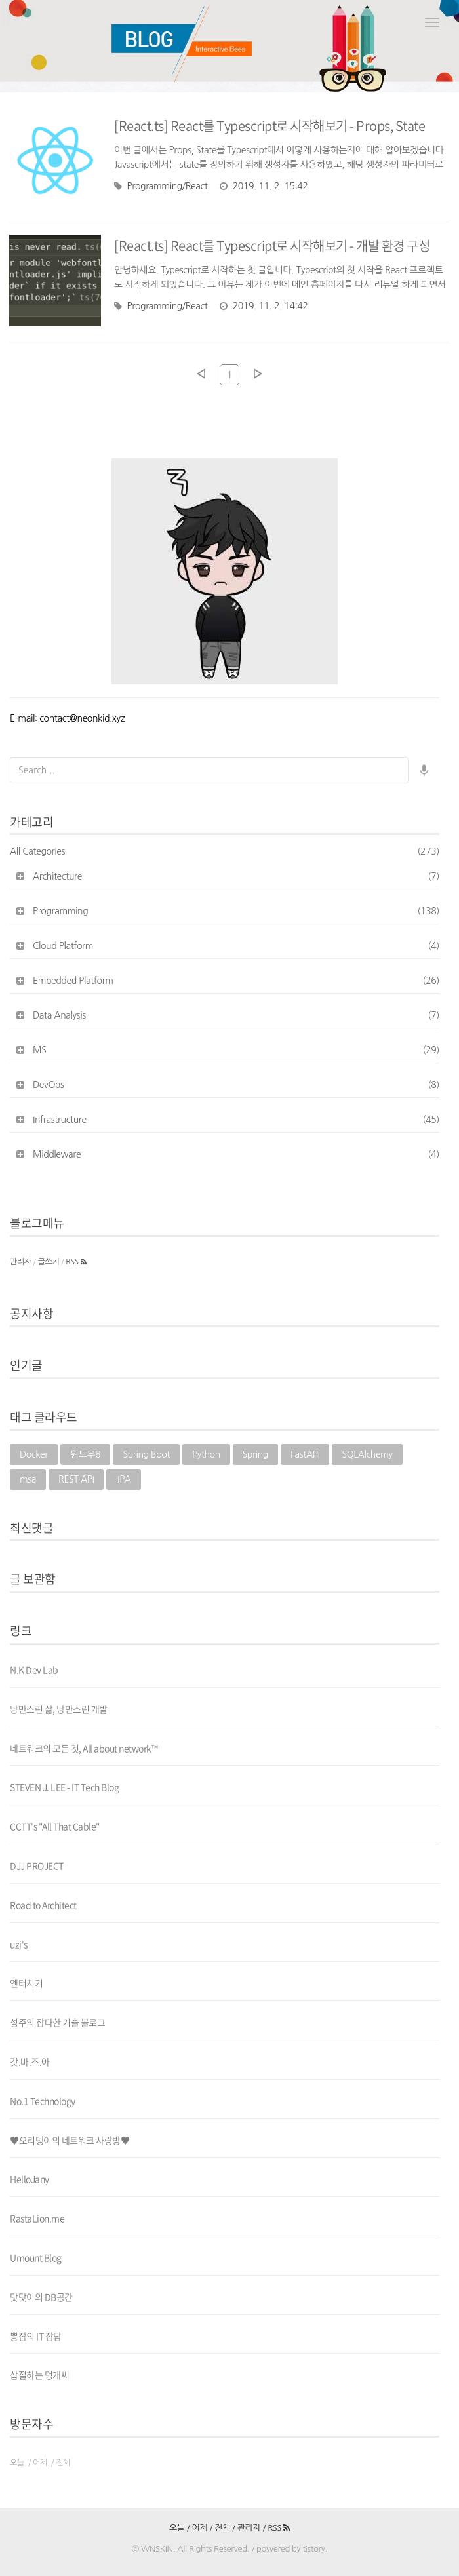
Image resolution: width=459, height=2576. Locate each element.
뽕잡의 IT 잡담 (36, 2336)
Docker (34, 1454)
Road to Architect (43, 1904)
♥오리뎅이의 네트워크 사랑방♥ (69, 2140)
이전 (200, 373)
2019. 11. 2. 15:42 (264, 186)
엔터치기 (26, 1982)
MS (236, 1050)
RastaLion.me (37, 2218)
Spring (255, 1454)
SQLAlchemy (367, 1454)
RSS (76, 1262)
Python (206, 1454)
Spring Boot (146, 1454)
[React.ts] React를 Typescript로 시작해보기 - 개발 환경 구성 (271, 245)
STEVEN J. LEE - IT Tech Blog (64, 1786)
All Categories (224, 851)
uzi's (19, 1944)
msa (28, 1479)
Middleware (236, 1154)
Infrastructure (236, 1119)
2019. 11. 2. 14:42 (264, 306)
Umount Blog (36, 2257)
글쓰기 (49, 1262)
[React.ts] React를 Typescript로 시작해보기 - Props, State (269, 125)
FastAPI (305, 1454)
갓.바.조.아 (30, 2061)
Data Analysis (236, 1015)
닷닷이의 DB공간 (41, 2296)
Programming (236, 911)
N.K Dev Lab (34, 1669)
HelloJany (29, 2178)
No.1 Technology (42, 2100)
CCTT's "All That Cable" (55, 1826)
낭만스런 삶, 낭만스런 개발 (59, 1708)
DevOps (236, 1085)
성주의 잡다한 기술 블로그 (57, 2022)
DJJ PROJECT (37, 1865)
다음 (258, 373)
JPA (123, 1479)
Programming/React (161, 186)
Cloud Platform (236, 946)
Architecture (236, 876)
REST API (76, 1479)
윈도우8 (85, 1454)
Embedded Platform (236, 980)
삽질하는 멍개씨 (39, 2374)
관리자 (20, 1262)
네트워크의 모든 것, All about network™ (83, 1748)
